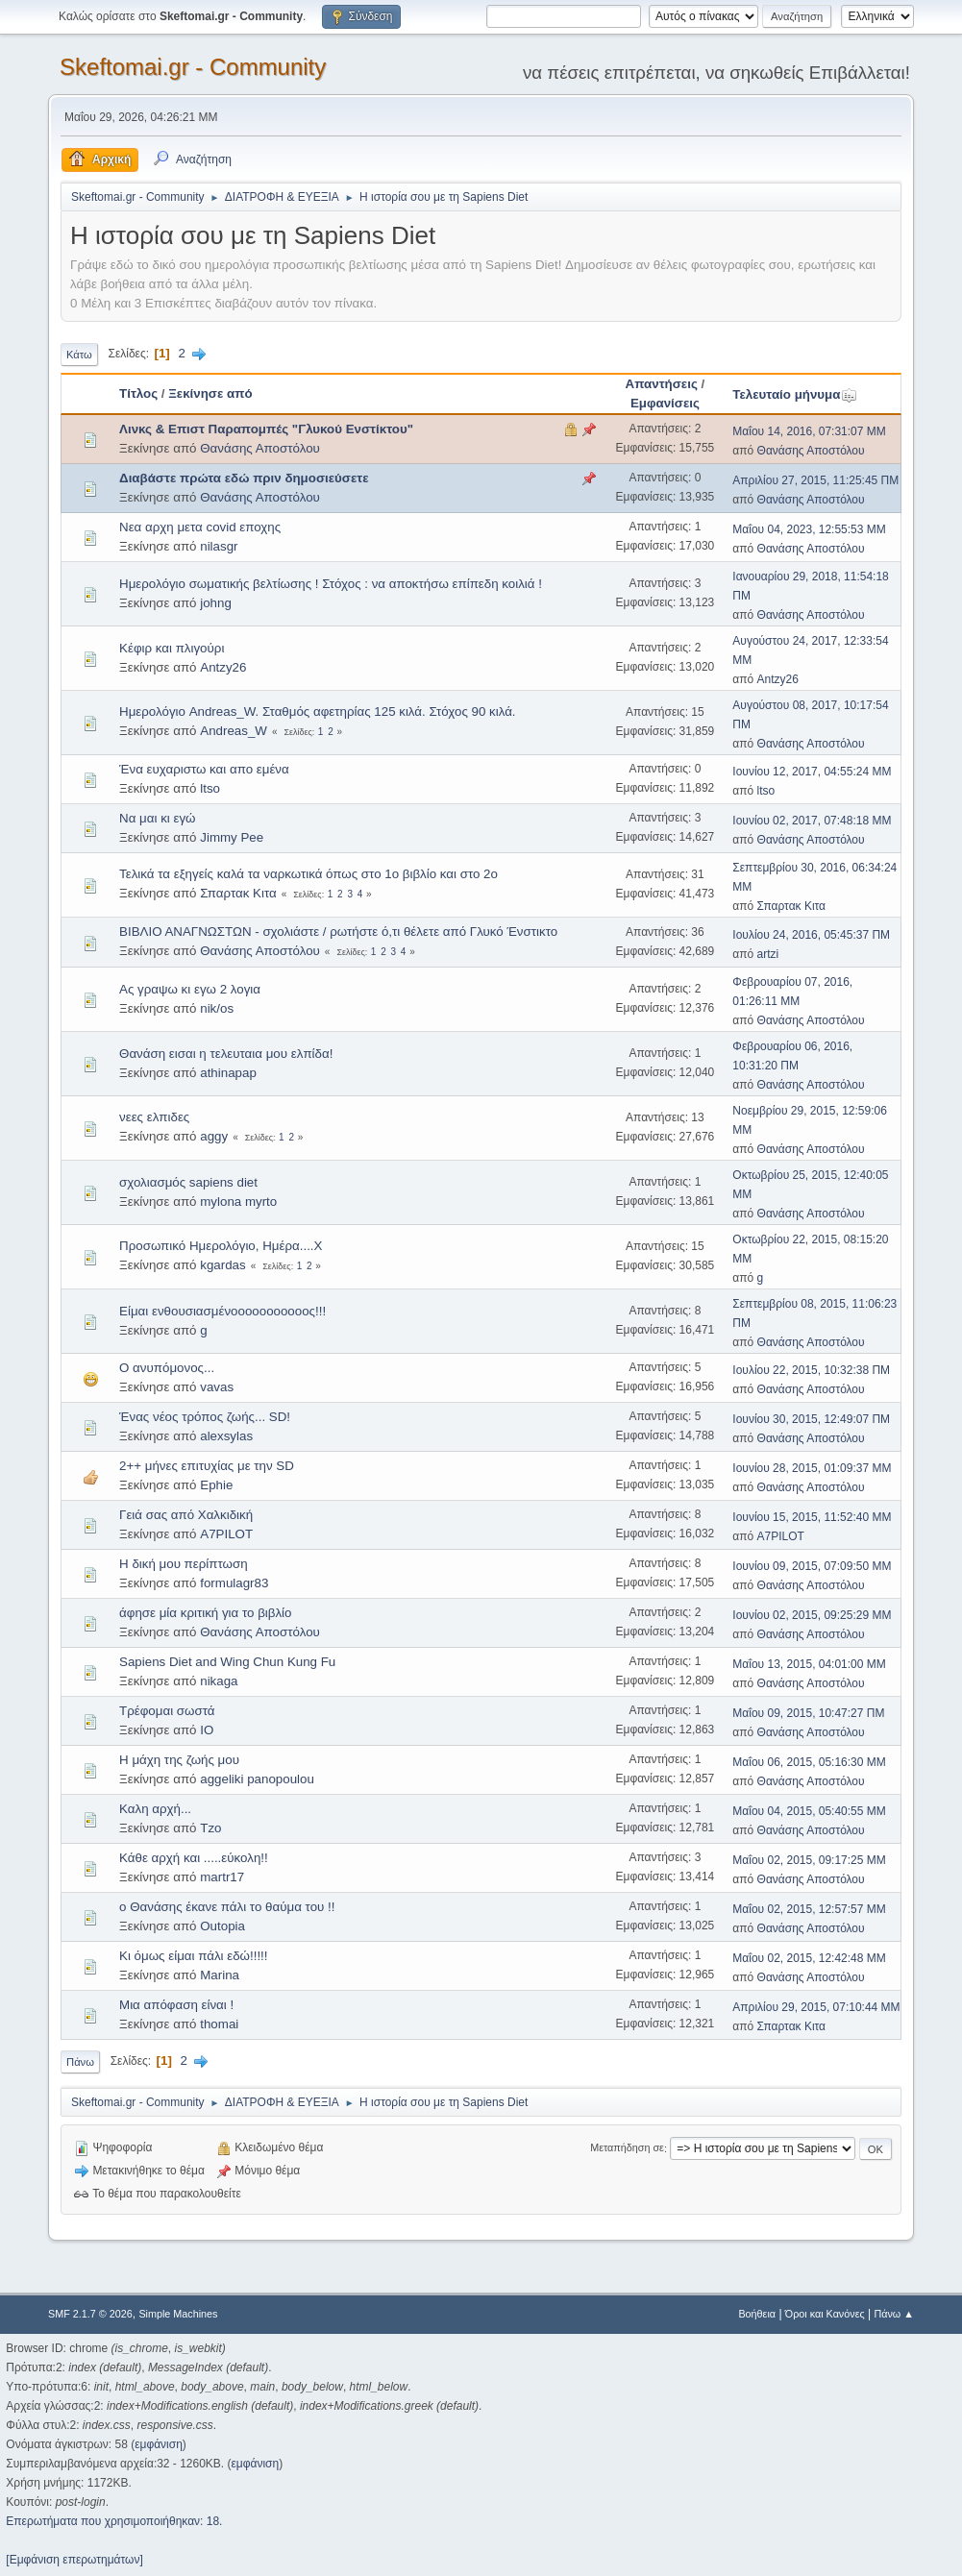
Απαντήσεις (662, 384)
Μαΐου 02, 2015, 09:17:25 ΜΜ (808, 1860)
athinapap (228, 1073)
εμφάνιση (159, 2444)
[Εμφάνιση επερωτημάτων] (74, 2559)
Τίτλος (138, 393)
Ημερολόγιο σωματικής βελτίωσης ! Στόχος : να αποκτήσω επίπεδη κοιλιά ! (330, 584)
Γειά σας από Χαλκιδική (186, 1515)
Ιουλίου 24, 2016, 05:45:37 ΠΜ (811, 935)
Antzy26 (223, 667)
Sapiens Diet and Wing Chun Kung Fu (227, 1662)
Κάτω (79, 354)
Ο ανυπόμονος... (166, 1368)
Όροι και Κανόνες (825, 2313)
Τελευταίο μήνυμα (794, 394)
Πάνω (80, 2062)
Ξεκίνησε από (210, 393)
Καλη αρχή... (155, 1809)
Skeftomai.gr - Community (193, 67)
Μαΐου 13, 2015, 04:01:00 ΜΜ (808, 1664)
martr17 (222, 1877)
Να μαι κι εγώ (157, 818)
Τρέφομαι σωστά (166, 1711)
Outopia (222, 1926)
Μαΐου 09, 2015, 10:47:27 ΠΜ (808, 1713)
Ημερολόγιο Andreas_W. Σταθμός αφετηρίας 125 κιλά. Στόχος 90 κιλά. (317, 711)
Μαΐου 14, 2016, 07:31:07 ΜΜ (808, 431)
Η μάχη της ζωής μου (179, 1760)
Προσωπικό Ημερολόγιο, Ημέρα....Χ (220, 1246)
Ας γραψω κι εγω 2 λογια (189, 989)
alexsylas (226, 1436)
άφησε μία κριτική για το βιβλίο (205, 1613)
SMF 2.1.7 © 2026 (90, 2313)
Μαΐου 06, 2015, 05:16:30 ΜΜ (808, 1762)
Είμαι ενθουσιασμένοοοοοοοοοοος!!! (222, 1311)
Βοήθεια (757, 2313)
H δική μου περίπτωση (183, 1564)
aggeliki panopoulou (257, 1779)
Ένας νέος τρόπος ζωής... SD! (204, 1417)
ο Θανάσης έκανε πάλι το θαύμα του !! (226, 1907)
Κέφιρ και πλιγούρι (171, 648)
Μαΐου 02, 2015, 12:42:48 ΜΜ (808, 1958)
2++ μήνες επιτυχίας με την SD (206, 1466)
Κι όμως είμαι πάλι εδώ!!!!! (193, 1956)
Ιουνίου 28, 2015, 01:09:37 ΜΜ (811, 1468)
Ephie (216, 1485)
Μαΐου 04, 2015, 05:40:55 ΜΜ (808, 1811)
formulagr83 (234, 1583)
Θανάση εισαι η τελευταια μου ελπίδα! (226, 1053)
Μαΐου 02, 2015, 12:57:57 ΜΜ (808, 1909)
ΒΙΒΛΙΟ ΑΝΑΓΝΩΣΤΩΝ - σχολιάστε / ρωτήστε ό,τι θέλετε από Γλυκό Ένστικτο (338, 931)
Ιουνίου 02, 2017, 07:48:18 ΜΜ (811, 820)
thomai (219, 2024)
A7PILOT (226, 1534)
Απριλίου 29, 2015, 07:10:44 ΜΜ (816, 2007)
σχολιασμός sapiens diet (188, 1182)
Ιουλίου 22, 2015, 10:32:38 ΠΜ (811, 1370)
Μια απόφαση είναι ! (176, 2005)
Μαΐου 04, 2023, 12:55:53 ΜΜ (808, 529)
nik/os (217, 1008)
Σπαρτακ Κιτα (238, 893)
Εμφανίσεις (665, 403)
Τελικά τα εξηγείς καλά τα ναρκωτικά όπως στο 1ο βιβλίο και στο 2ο (308, 874)
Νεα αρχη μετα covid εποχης (200, 527)
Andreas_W (233, 731)
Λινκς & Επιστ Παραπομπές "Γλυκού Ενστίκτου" (266, 429)
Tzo (210, 1828)
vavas (217, 1387)
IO (206, 1730)
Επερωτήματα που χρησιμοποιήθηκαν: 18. (114, 2521)
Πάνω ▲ (894, 2313)
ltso (210, 788)
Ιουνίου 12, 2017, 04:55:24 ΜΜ (811, 771)
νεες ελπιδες (154, 1117)
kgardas (222, 1265)
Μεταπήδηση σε (627, 2148)
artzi (768, 954)
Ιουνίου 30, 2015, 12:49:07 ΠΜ (811, 1419)
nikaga (218, 1681)
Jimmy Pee (231, 837)
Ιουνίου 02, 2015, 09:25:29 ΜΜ (811, 1615)
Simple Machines (177, 2313)
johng (216, 603)
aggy (214, 1136)
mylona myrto (238, 1201)
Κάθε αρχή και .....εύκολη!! (193, 1858)
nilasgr (218, 546)
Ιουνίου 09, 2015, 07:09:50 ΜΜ (811, 1566)
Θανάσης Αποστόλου (260, 448)
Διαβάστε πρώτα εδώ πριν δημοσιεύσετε (244, 478)
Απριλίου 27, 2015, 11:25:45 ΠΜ (815, 480)
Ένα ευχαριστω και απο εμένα (204, 769)
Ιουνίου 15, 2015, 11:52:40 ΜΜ (811, 1517)
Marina (219, 1975)
